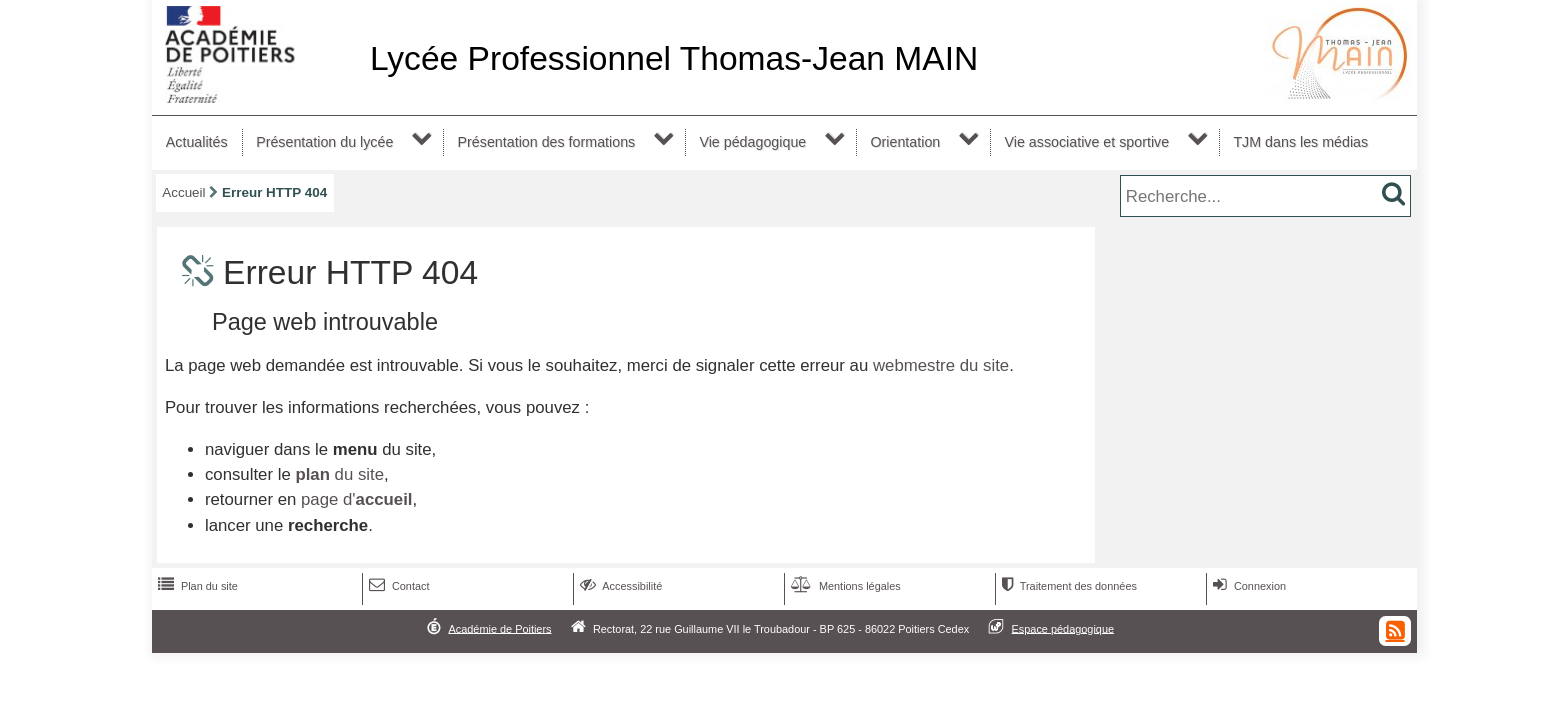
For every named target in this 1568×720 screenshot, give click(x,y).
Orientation (905, 142)
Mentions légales (844, 586)
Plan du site (196, 586)
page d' (356, 499)
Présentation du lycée (324, 142)
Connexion (1247, 586)
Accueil (183, 192)
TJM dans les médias (1300, 142)
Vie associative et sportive (1087, 142)
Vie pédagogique (752, 142)
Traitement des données (1067, 586)
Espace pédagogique (1063, 628)
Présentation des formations (547, 142)
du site (339, 474)
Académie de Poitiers (499, 628)
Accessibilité (619, 586)
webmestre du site (941, 365)
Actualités (197, 142)
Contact (397, 586)
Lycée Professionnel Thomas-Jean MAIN (674, 58)
